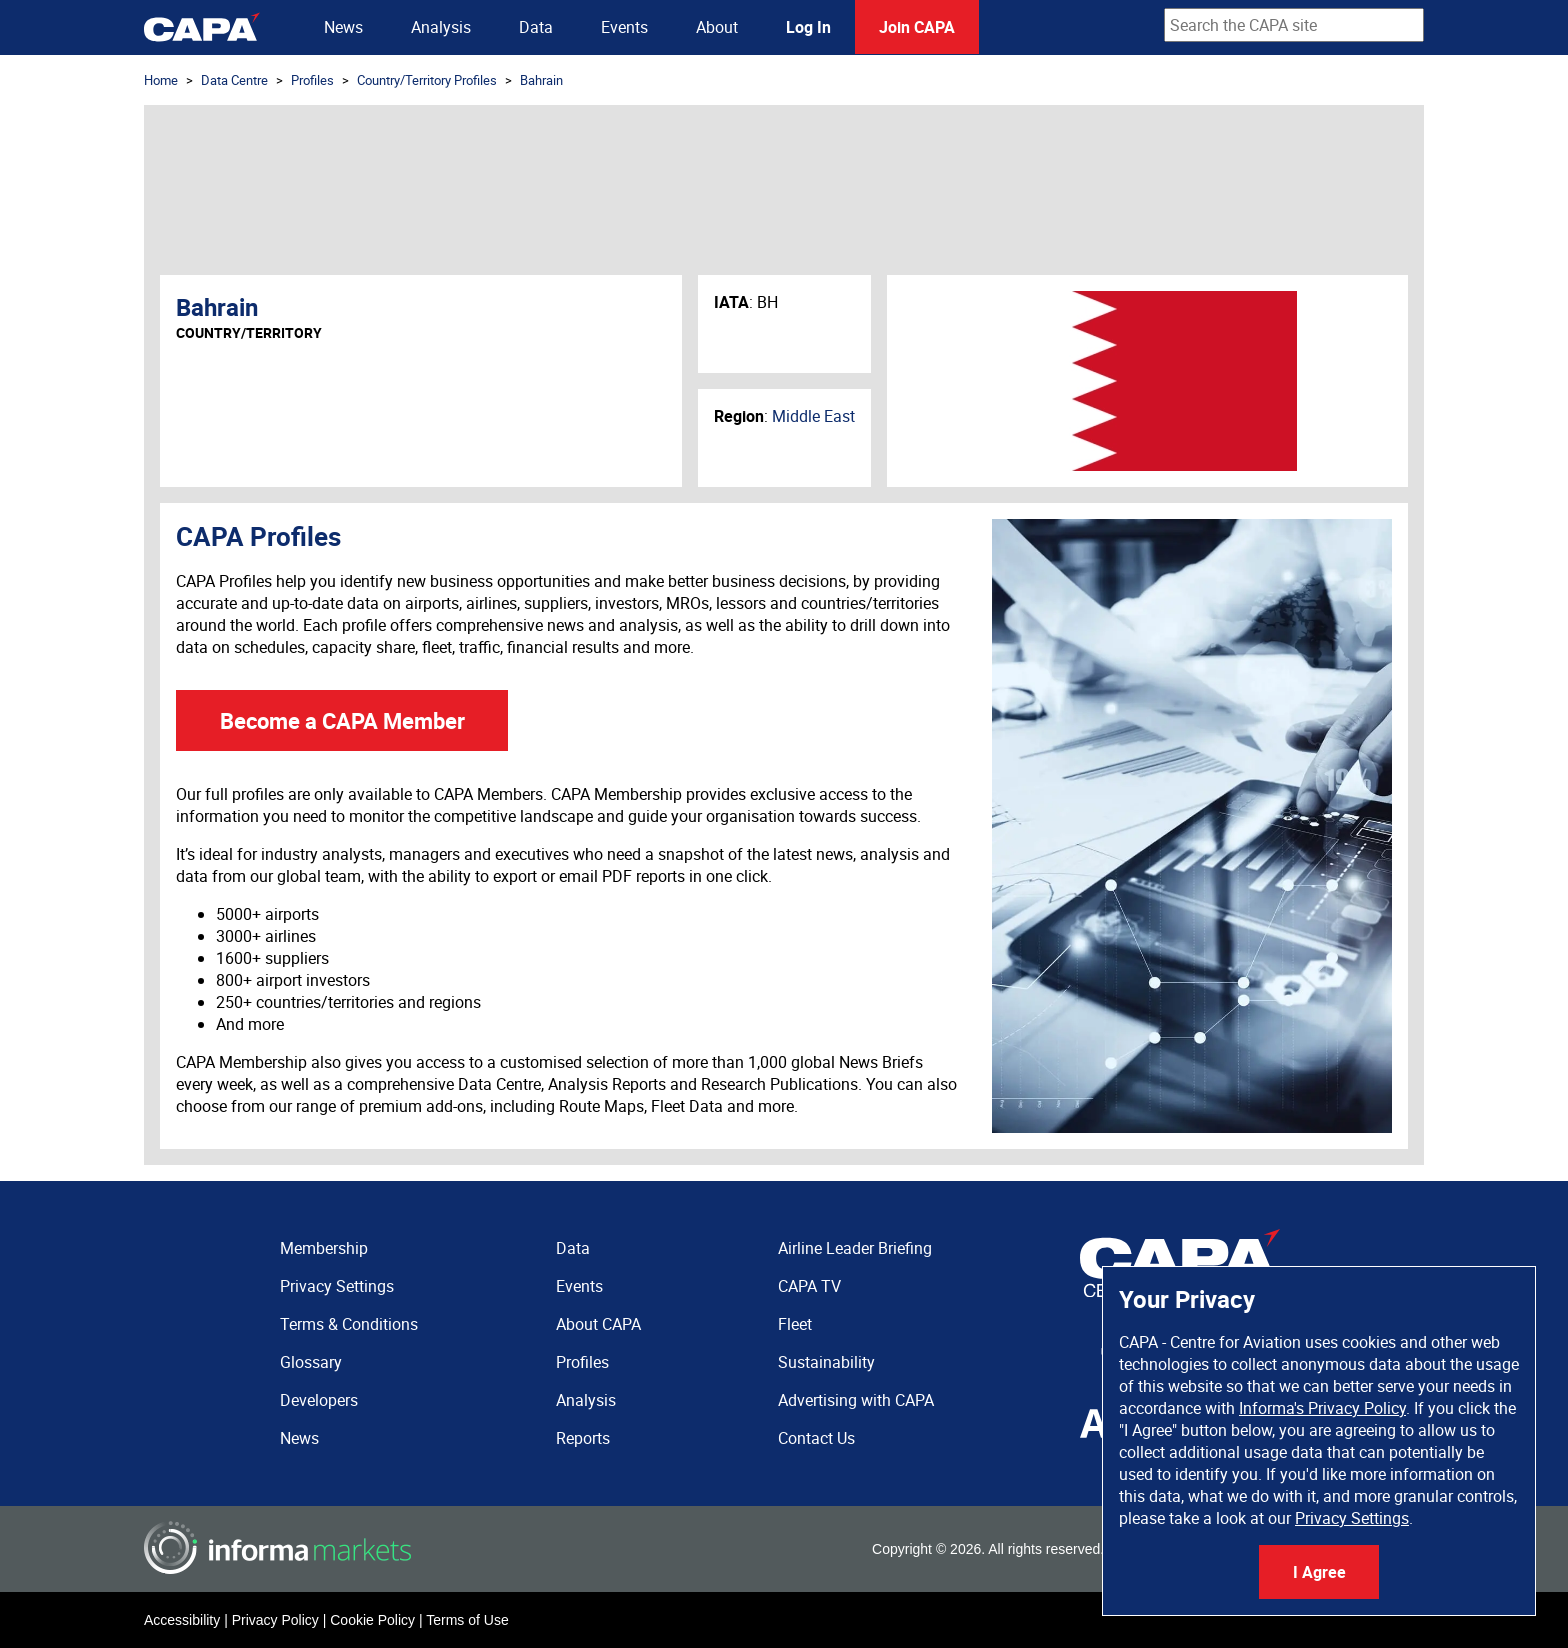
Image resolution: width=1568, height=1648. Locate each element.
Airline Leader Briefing (855, 1248)
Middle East (813, 416)
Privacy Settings (1352, 1518)
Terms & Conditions (349, 1324)
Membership (324, 1248)
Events (624, 27)
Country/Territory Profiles (427, 80)
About (717, 27)
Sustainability (826, 1362)
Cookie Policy (372, 1620)
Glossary (311, 1362)
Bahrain (541, 80)
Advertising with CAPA (856, 1400)
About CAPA (598, 1324)
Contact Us (816, 1438)
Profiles (312, 80)
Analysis (441, 27)
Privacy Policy (275, 1620)
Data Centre (234, 80)
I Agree (1319, 1572)
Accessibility (182, 1620)
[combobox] (1294, 25)
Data (536, 27)
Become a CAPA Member (342, 720)
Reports (583, 1438)
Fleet (795, 1324)
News (343, 27)
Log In (808, 27)
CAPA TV (809, 1286)
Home (161, 80)
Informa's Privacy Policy (1322, 1408)
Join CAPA (917, 27)
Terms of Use (467, 1620)
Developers (319, 1400)
